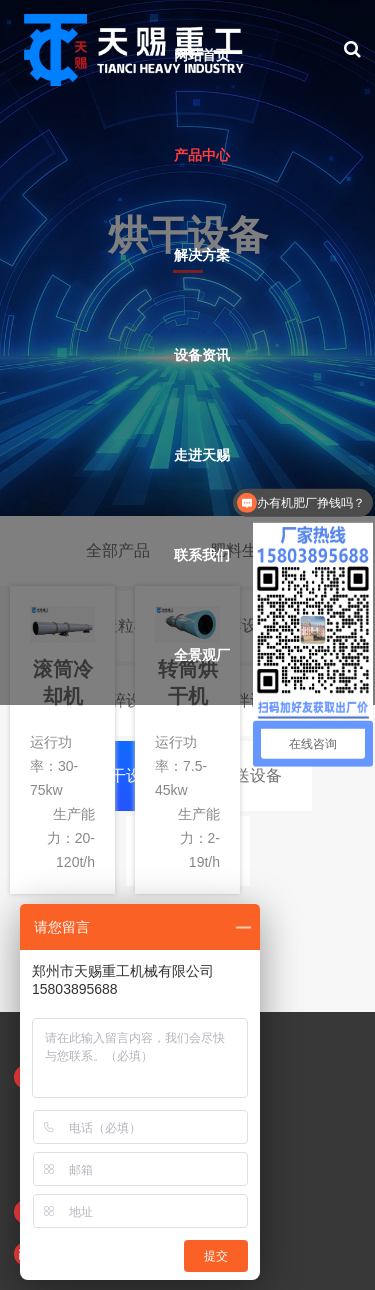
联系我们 (202, 555)
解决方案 (202, 255)
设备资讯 (202, 355)
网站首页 (202, 55)
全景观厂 (202, 655)
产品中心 (202, 155)
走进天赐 (202, 455)
